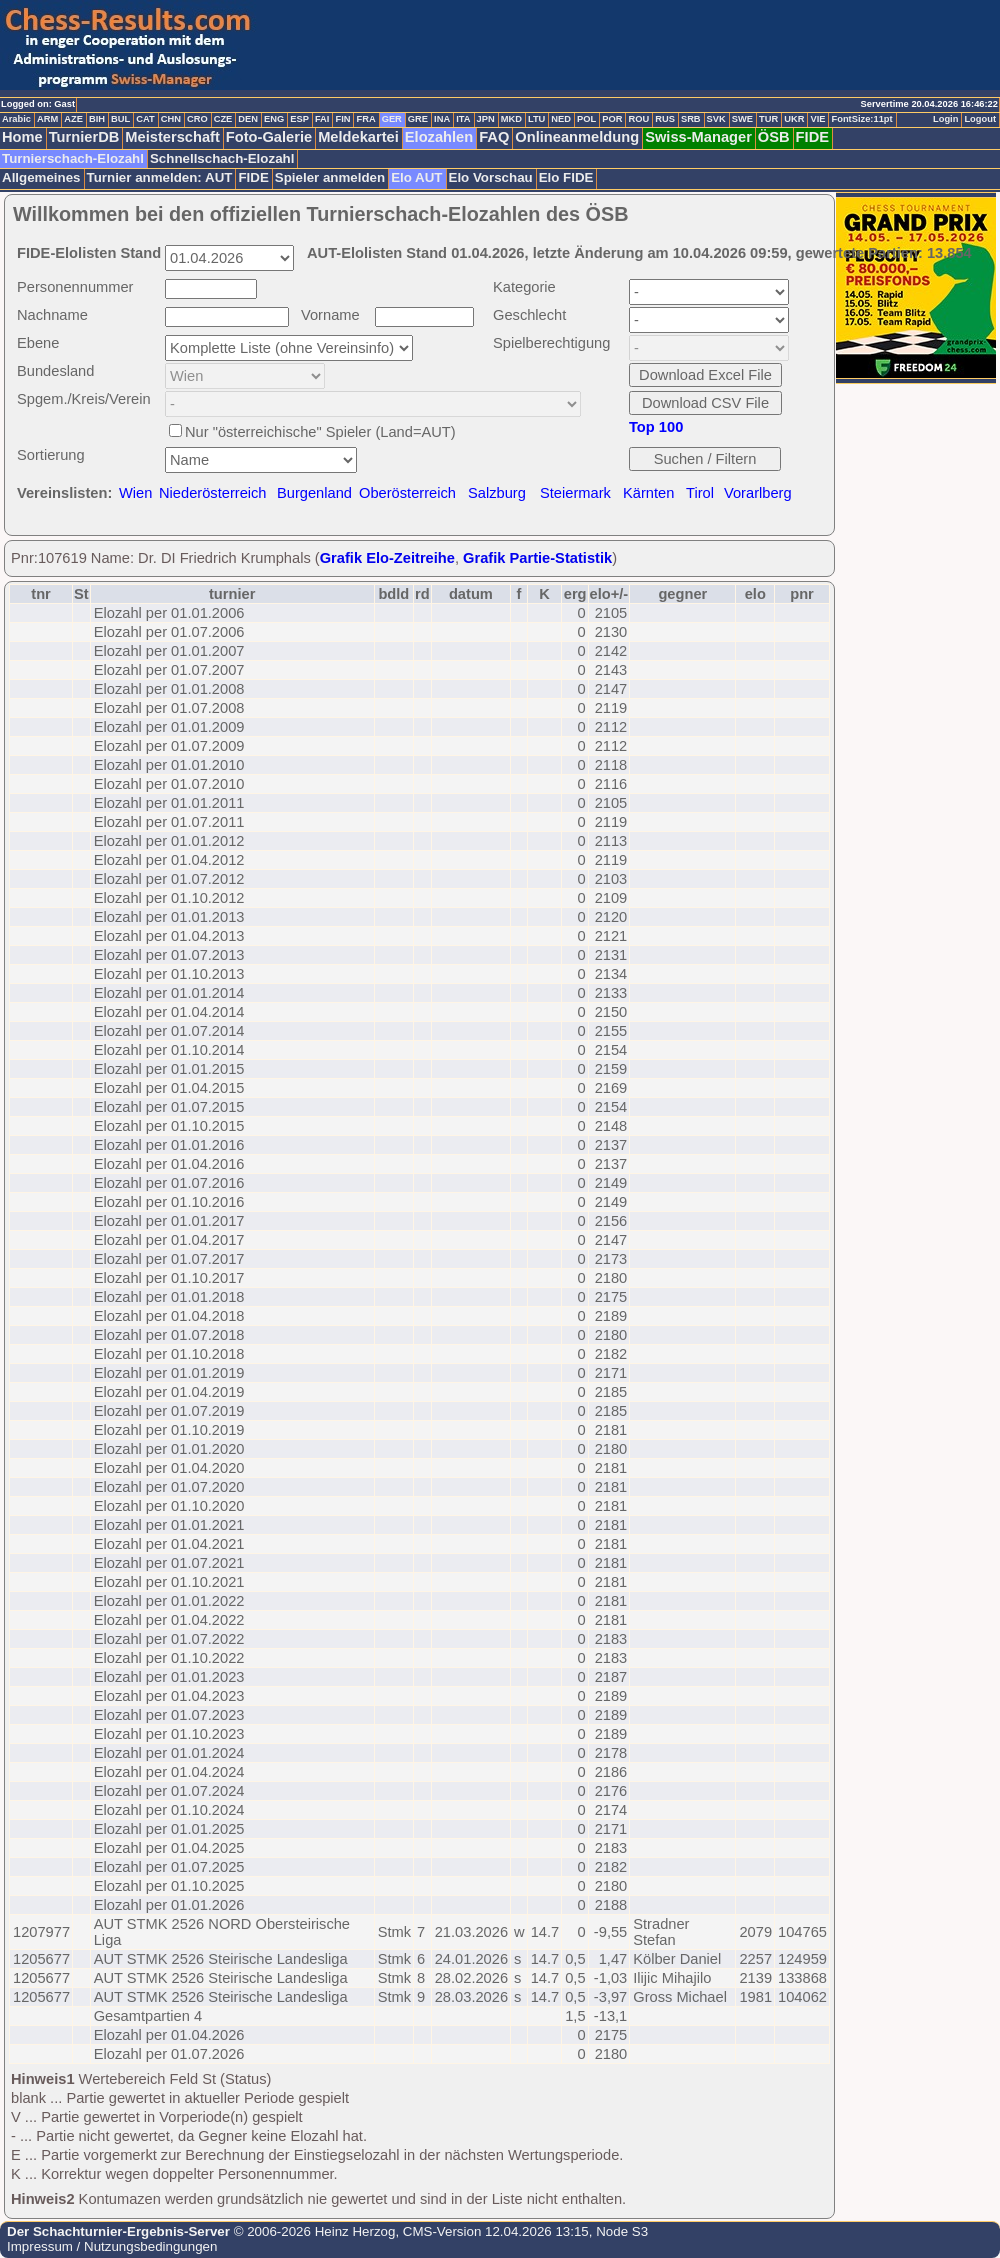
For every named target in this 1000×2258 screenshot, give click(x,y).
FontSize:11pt (861, 119)
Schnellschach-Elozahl (222, 158)
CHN (171, 119)
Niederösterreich (213, 493)
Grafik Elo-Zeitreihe (387, 558)
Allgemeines (41, 177)
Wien (135, 493)
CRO (197, 119)
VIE (817, 119)
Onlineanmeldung (577, 137)
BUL (120, 119)
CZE (223, 119)
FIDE (812, 137)
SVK (716, 119)
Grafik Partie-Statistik (537, 558)
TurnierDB (84, 137)
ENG (274, 119)
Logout (980, 119)
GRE (418, 119)
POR (612, 119)
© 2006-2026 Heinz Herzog (312, 2231)
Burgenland (314, 493)
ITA (463, 119)
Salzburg (497, 493)
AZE (73, 119)
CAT (145, 119)
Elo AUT (416, 177)
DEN (248, 119)
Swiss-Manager (698, 137)
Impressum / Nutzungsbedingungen (112, 2246)
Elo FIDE (566, 177)
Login (945, 119)
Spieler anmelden (330, 177)
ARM (47, 119)
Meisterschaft (172, 137)
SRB (691, 119)
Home (22, 137)
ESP (299, 119)
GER (392, 119)
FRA (365, 119)
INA (442, 119)
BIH (97, 119)
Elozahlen (439, 137)
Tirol (700, 493)
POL (586, 119)
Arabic (16, 119)
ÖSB (774, 137)
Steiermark (575, 493)
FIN (342, 119)
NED (561, 119)
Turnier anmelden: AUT (160, 177)
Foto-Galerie (269, 137)
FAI (322, 119)
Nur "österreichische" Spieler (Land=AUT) (320, 432)
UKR (794, 119)
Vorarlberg (758, 493)
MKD (511, 119)
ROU (638, 119)
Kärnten (648, 493)
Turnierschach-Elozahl (73, 158)
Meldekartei (358, 137)
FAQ (494, 137)
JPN (486, 119)
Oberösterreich (407, 493)
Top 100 (656, 427)
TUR (768, 119)
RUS (665, 119)
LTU (536, 119)
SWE (742, 119)
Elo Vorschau (491, 177)
